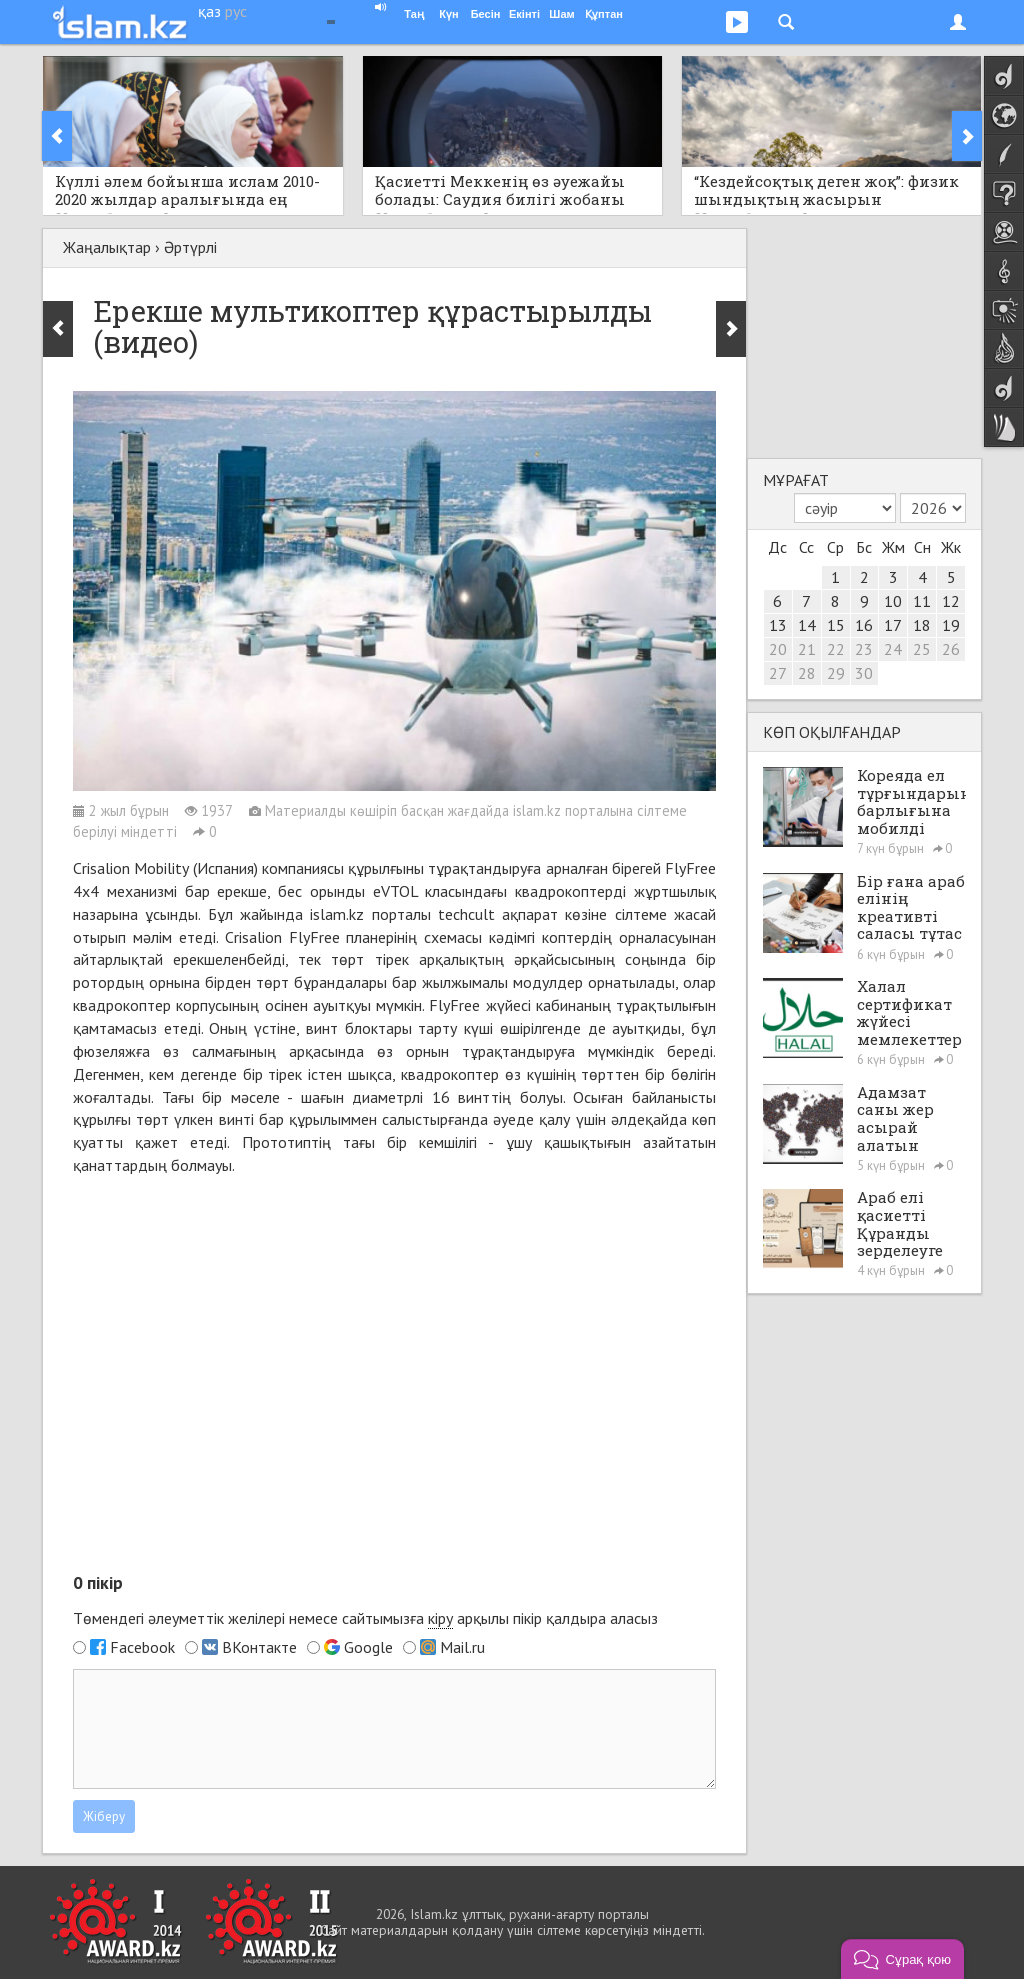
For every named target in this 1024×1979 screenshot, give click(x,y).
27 (778, 673)
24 (893, 649)
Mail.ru (462, 1647)
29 (836, 673)
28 (807, 673)
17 (893, 625)
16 (864, 625)
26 (951, 649)
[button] (902, 1959)
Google (368, 1647)
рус (236, 11)
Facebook (142, 1647)
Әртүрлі (190, 247)
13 (778, 625)
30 (864, 673)
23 (864, 649)
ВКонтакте (259, 1647)
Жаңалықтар (107, 247)
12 (951, 601)
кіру (440, 1618)
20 (778, 649)
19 (951, 625)
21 (807, 649)
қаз (209, 11)
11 (922, 601)
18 (922, 625)
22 (836, 649)
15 (836, 625)
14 (807, 625)
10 (893, 601)
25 (922, 649)
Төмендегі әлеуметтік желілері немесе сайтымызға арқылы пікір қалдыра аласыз (365, 1618)
